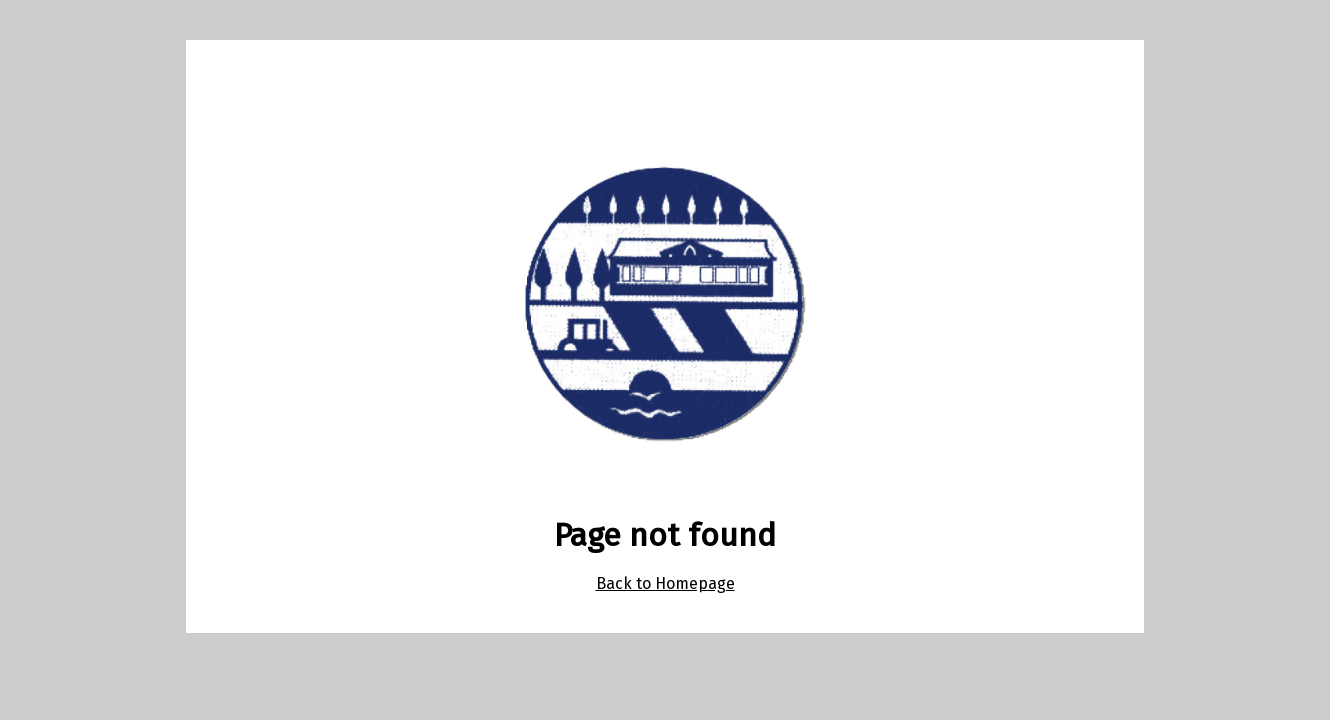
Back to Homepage (665, 583)
